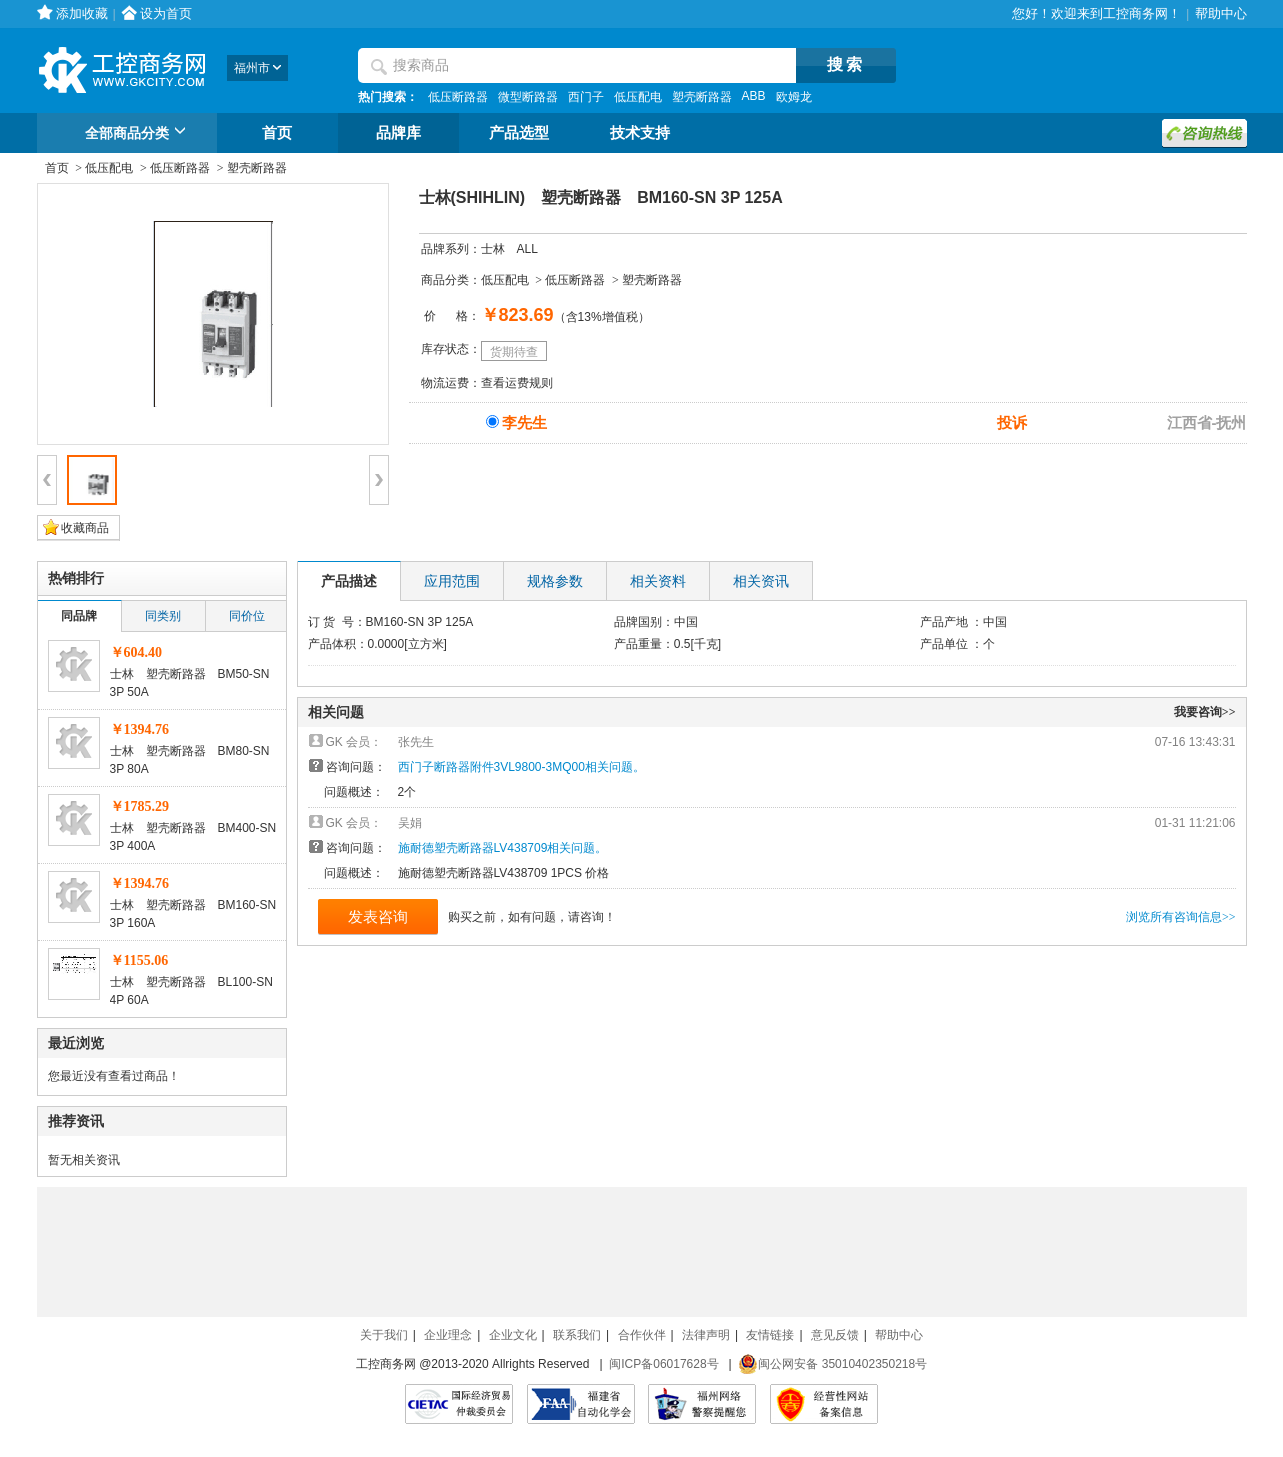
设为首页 (166, 13)
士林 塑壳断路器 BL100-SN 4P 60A (191, 991)
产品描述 (349, 581)
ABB (754, 96)
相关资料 (658, 581)
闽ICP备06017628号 (663, 1364)
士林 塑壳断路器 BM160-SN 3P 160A (193, 914)
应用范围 (452, 581)
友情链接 (770, 1335)
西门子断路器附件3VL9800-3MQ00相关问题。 (521, 767)
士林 (493, 249)
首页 (277, 133)
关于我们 (384, 1335)
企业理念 (448, 1335)
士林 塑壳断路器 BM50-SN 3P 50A (190, 683)
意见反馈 (835, 1335)
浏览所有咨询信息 (1181, 917)
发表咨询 (378, 916)
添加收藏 (82, 13)
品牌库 (398, 133)
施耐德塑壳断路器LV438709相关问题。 (503, 848)
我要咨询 (1205, 712)
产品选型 (519, 133)
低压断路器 (458, 97)
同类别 (163, 616)
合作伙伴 (642, 1335)
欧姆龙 (794, 97)
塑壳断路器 (702, 97)
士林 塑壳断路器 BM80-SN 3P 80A (190, 760)
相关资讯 (761, 581)
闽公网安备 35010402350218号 (832, 1364)
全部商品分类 (138, 134)
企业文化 (513, 1335)
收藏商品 (85, 528)
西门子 (586, 97)
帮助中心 (1221, 13)
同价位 (247, 616)
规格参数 (555, 581)
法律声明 (706, 1335)
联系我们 (577, 1335)
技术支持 (640, 133)
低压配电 (638, 97)
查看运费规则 (517, 383)
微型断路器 (528, 97)
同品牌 (79, 616)
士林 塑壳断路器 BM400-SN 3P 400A (193, 837)
